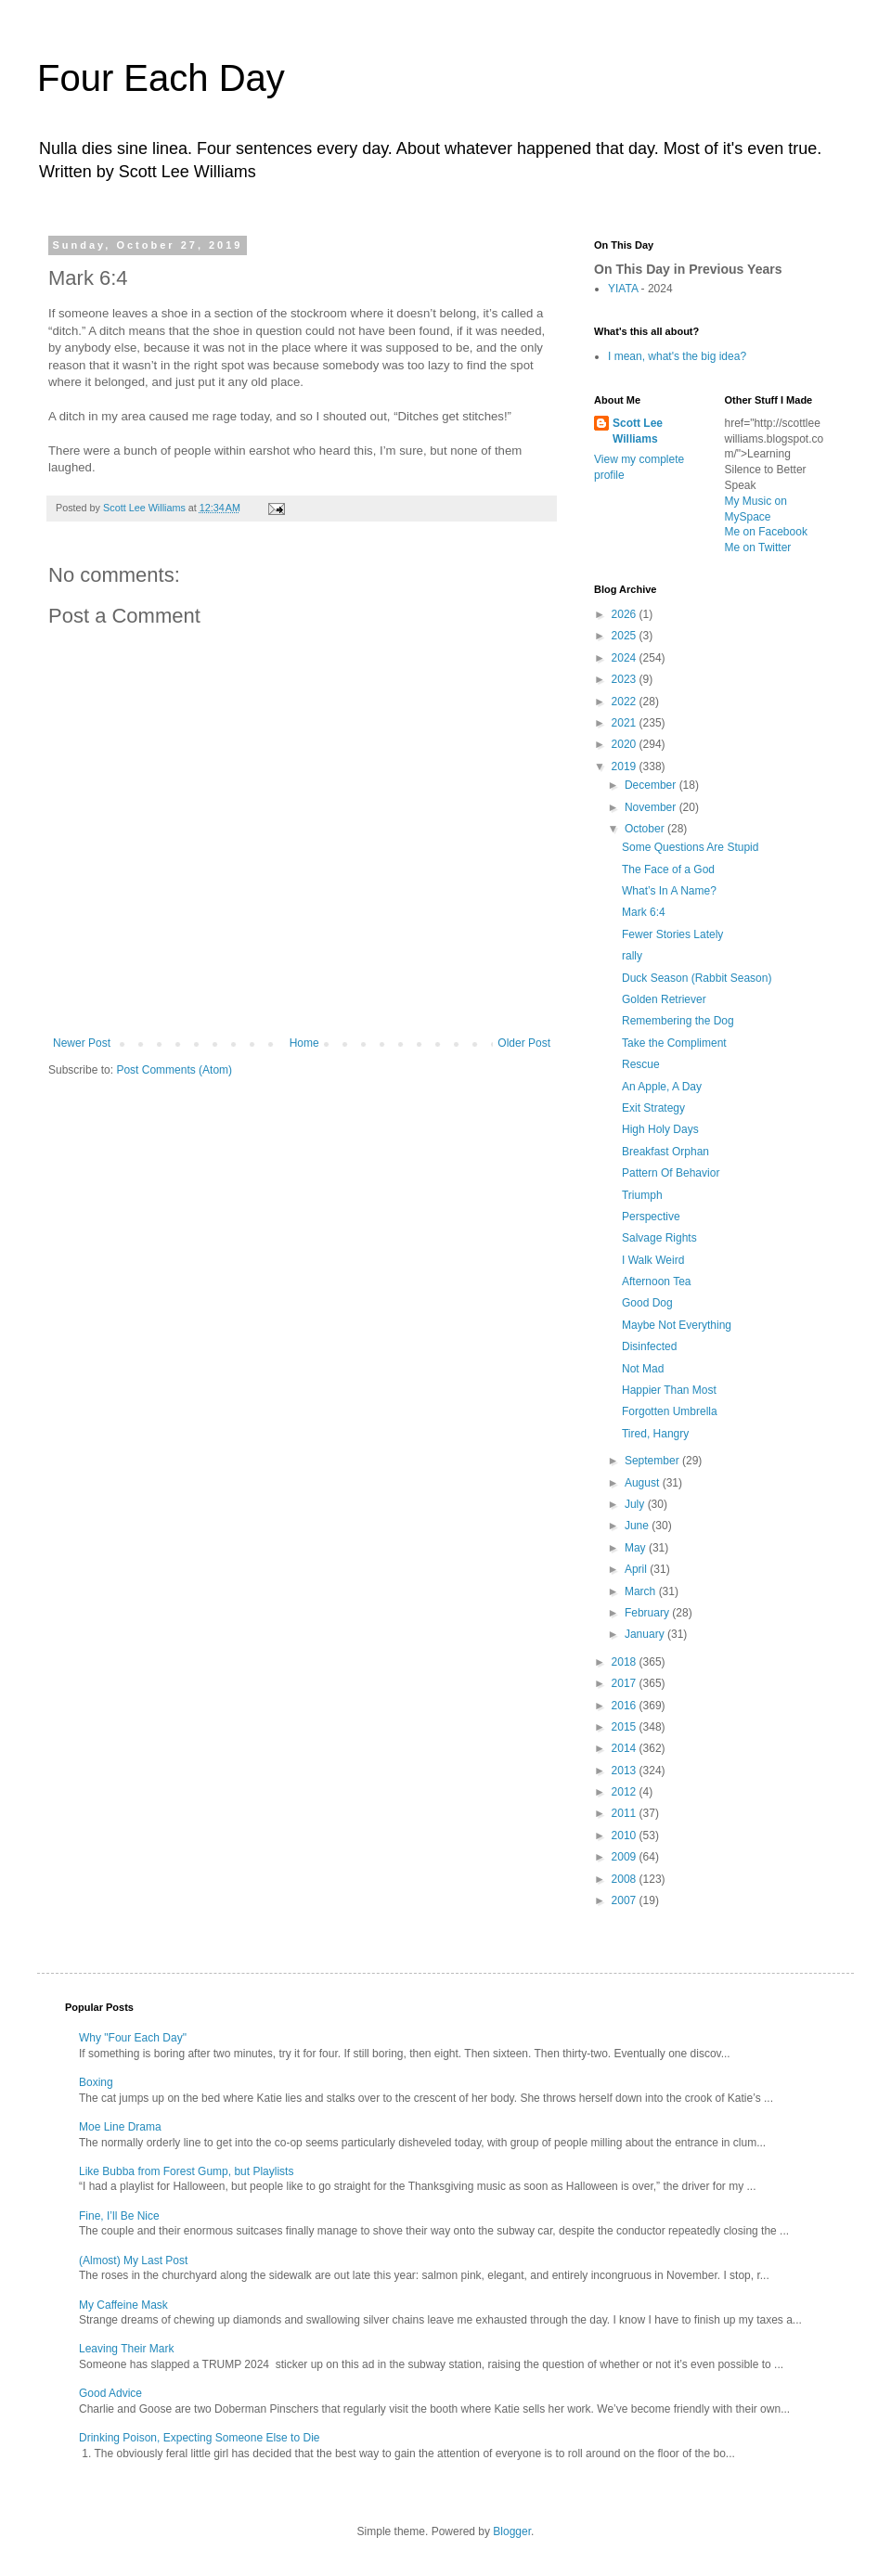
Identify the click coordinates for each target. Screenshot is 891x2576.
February (648, 1612)
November (652, 807)
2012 (625, 1791)
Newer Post (81, 1043)
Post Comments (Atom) (174, 1069)
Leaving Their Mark (126, 2348)
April (637, 1569)
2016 (625, 1705)
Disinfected (649, 1346)
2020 (625, 744)
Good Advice (110, 2393)
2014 (625, 1748)
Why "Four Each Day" (133, 2037)
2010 (625, 1835)
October (646, 828)
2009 (625, 1856)
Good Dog (647, 1302)
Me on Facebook (766, 531)
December (652, 785)
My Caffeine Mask (123, 2305)
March (642, 1591)
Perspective (651, 1216)
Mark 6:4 (643, 912)
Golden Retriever (664, 999)
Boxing (96, 2082)
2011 (625, 1813)
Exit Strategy (653, 1107)
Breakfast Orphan (665, 1151)
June (638, 1525)
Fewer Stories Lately (672, 934)
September (653, 1460)
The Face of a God (668, 869)
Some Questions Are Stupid (690, 847)
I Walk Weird (653, 1260)
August (644, 1482)
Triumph (642, 1195)
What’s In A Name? (669, 890)
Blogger (512, 2531)
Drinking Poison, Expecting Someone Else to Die (199, 2437)
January (646, 1634)
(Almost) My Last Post (133, 2260)
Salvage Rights (659, 1237)
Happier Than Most (669, 1390)
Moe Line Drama (120, 2126)
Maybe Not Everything (676, 1325)
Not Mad (643, 1368)
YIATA (623, 288)
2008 (625, 1879)
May (637, 1547)
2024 (625, 657)
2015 (625, 1726)
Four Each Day (161, 78)
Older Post (523, 1043)
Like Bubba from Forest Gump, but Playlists (186, 2171)
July (636, 1504)
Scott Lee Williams (638, 431)
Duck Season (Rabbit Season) (696, 978)
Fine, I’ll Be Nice (119, 2215)
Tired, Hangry (655, 1433)
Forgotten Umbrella (669, 1411)
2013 (625, 1770)
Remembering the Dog (678, 1020)
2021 (625, 722)
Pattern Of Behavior (670, 1172)
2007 (625, 1900)
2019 (625, 766)
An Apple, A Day (662, 1086)
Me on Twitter (758, 547)
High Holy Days (660, 1129)
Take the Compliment (674, 1043)
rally (632, 955)
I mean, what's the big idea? (677, 356)
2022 (625, 701)
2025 (625, 635)
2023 (625, 679)
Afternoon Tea (656, 1281)
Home (304, 1043)
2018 (625, 1661)
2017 (625, 1683)
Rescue (641, 1064)
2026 (625, 614)
